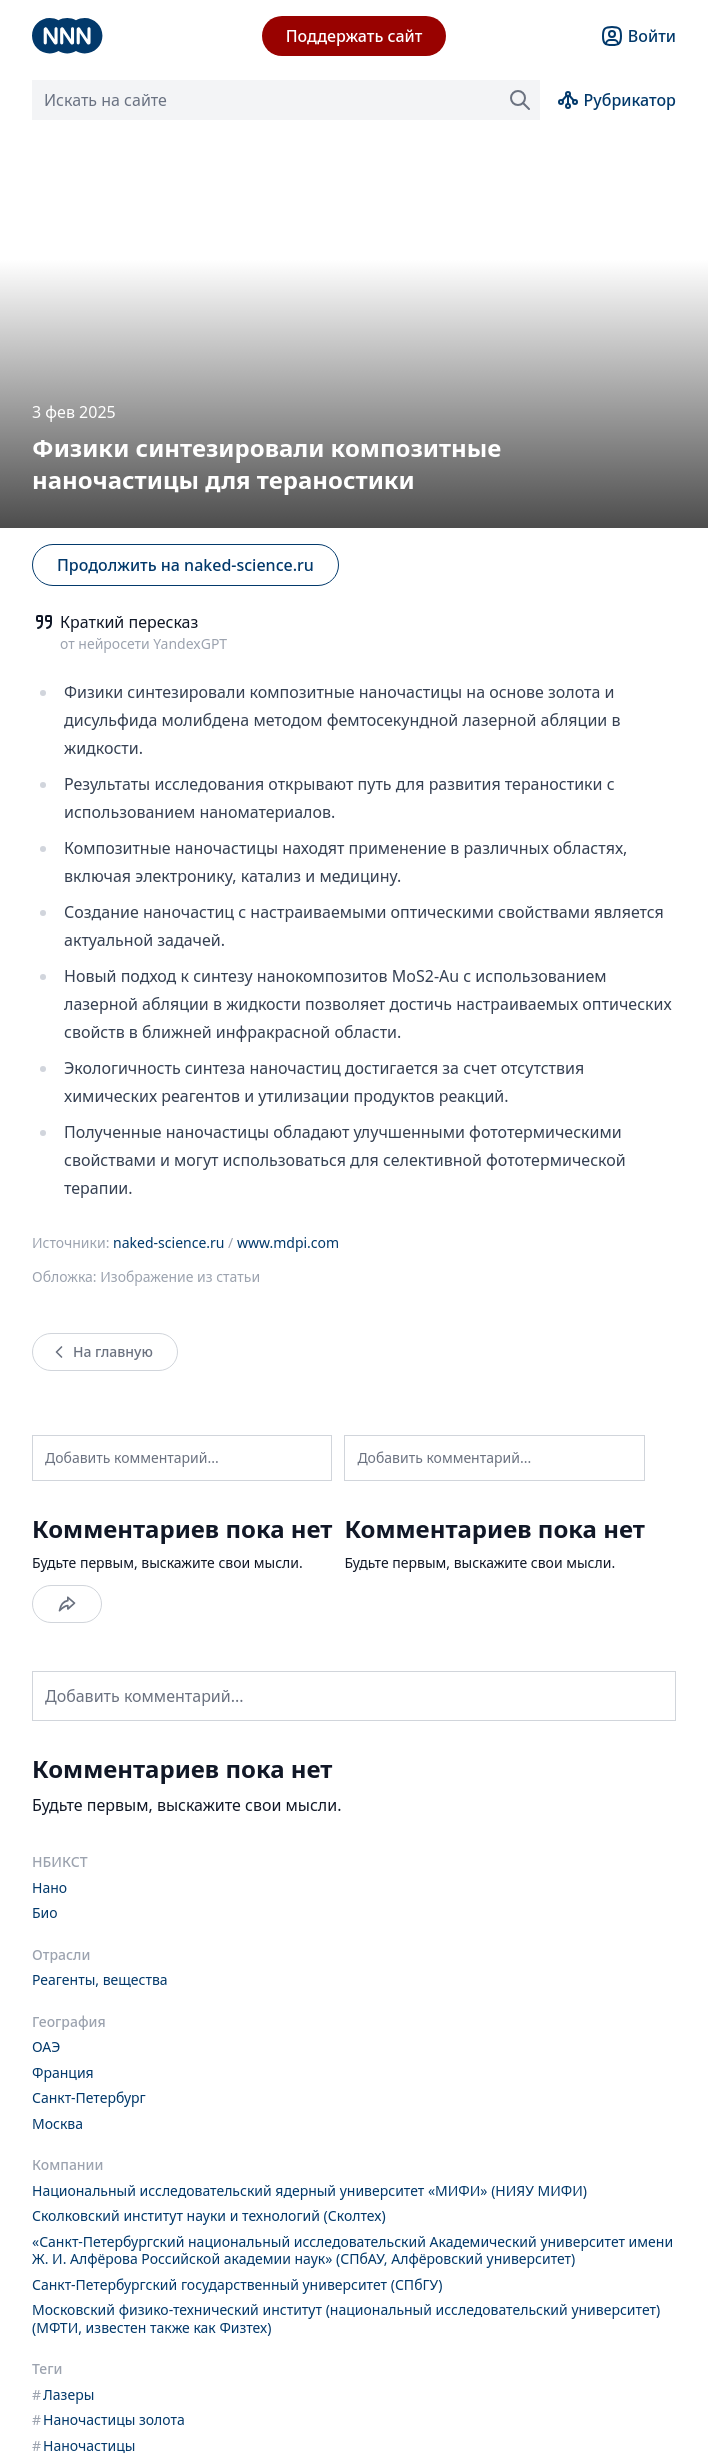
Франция (63, 2072)
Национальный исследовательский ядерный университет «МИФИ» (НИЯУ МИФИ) (309, 2190)
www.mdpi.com (288, 1242)
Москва (57, 2123)
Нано (49, 1887)
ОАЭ (46, 2046)
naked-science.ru (168, 1242)
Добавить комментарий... (132, 1457)
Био (45, 1912)
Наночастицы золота (108, 2419)
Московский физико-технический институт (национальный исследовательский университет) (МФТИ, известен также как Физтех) (346, 2318)
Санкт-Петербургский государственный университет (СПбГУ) (237, 2284)
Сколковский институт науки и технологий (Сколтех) (209, 2215)
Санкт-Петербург (89, 2097)
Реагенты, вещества (100, 1979)
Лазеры (63, 2394)
